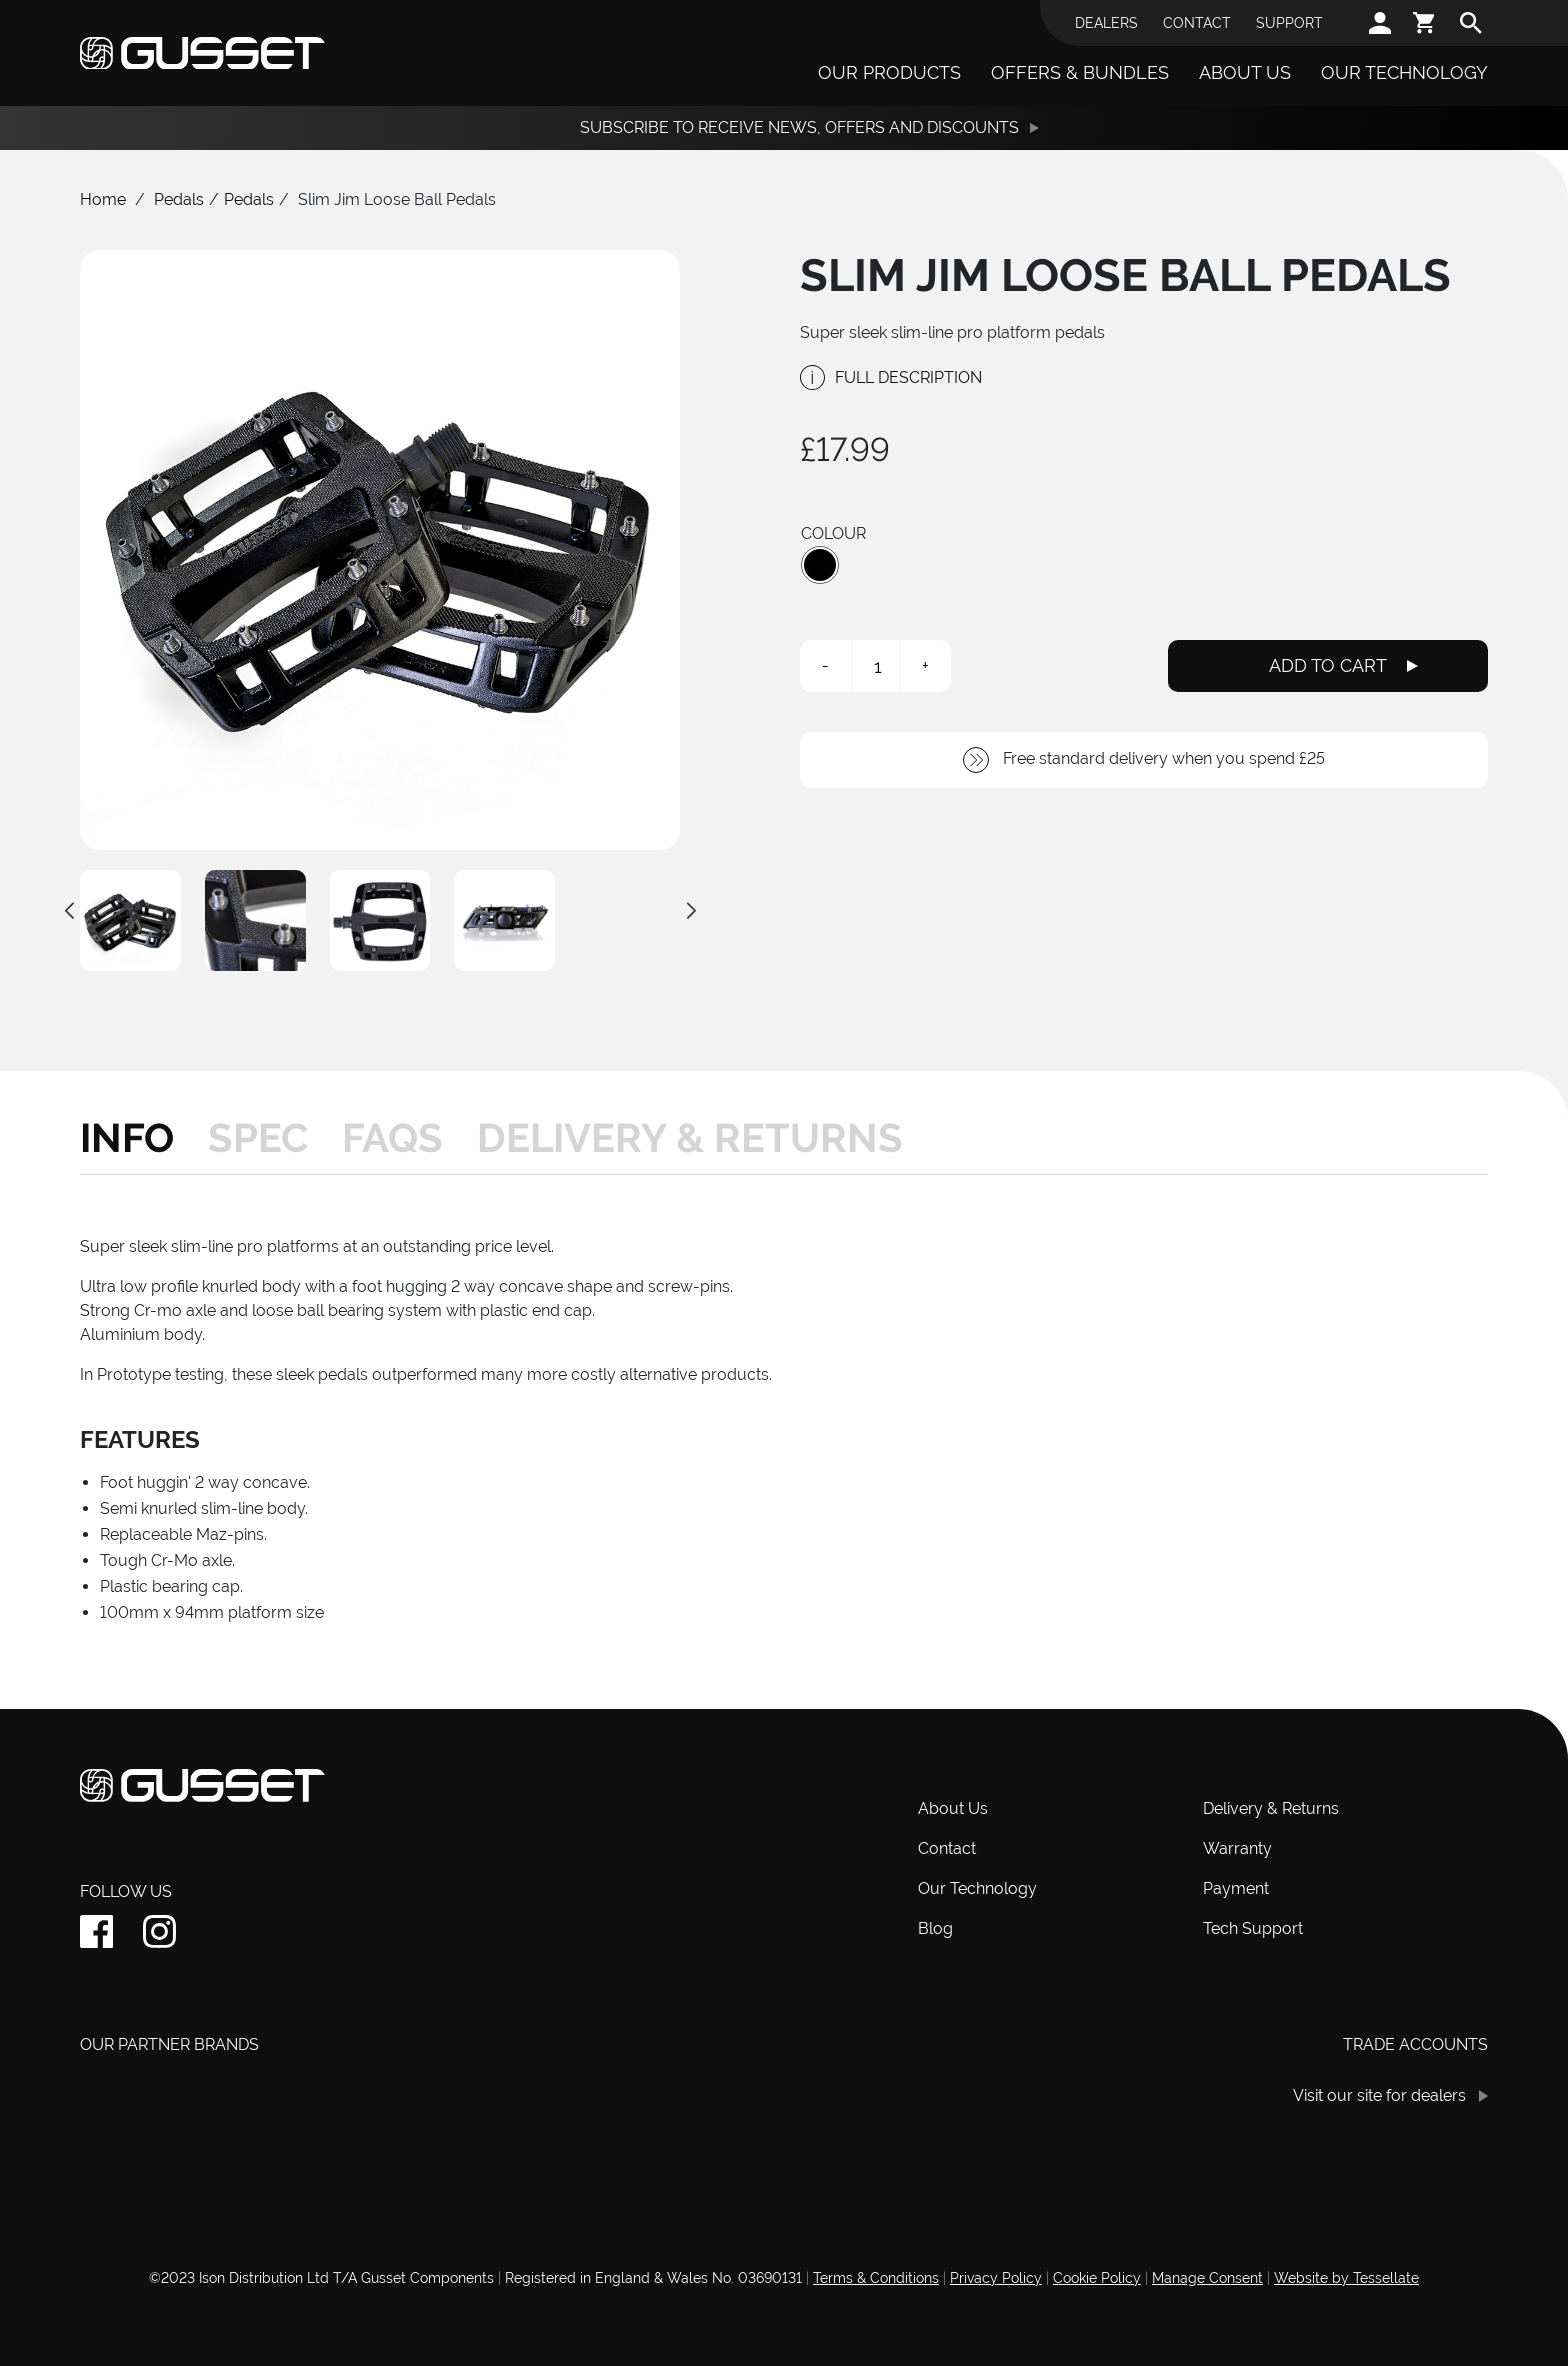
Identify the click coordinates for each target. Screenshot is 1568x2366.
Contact (1197, 23)
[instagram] (159, 1931)
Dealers (1106, 23)
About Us (1245, 72)
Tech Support (1253, 1928)
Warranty (1237, 1848)
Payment (1236, 1888)
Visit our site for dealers (1379, 2095)
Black (820, 565)
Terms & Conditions (876, 2278)
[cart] (1425, 23)
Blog (935, 1928)
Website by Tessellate (1346, 2278)
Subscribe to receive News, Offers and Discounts (799, 127)
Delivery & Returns (1271, 1808)
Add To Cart (1328, 665)
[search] (1471, 23)
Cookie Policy (1097, 2278)
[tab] (135, 1138)
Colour (833, 533)
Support (1289, 23)
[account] (1380, 23)
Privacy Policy (996, 2278)
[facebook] (96, 1931)
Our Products (889, 72)
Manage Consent (1207, 2278)
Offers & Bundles (1080, 72)
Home (103, 199)
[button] (820, 565)
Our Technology (1404, 72)
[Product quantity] (878, 666)
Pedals (179, 199)
